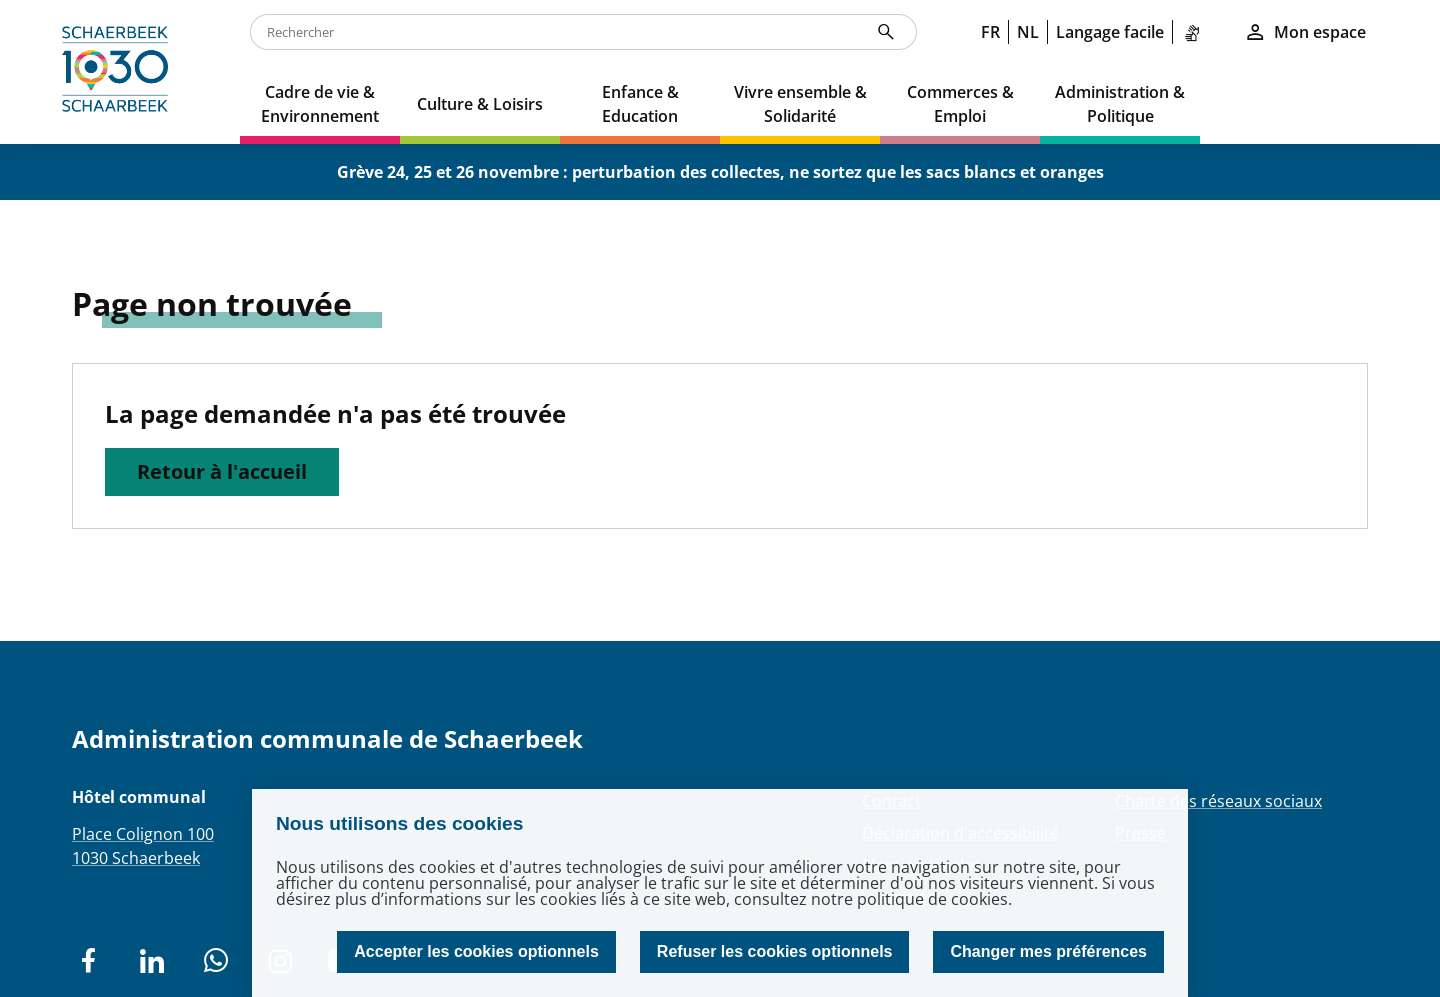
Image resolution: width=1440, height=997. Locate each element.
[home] (120, 72)
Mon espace (1305, 32)
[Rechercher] (886, 32)
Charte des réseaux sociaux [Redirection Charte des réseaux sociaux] (1218, 801)
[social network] (88, 961)
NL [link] (1028, 32)
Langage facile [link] (1110, 32)
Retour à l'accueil (222, 471)
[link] (1196, 32)
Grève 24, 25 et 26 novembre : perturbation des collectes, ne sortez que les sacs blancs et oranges (720, 172)
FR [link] (990, 32)
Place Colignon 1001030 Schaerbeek (143, 846)
